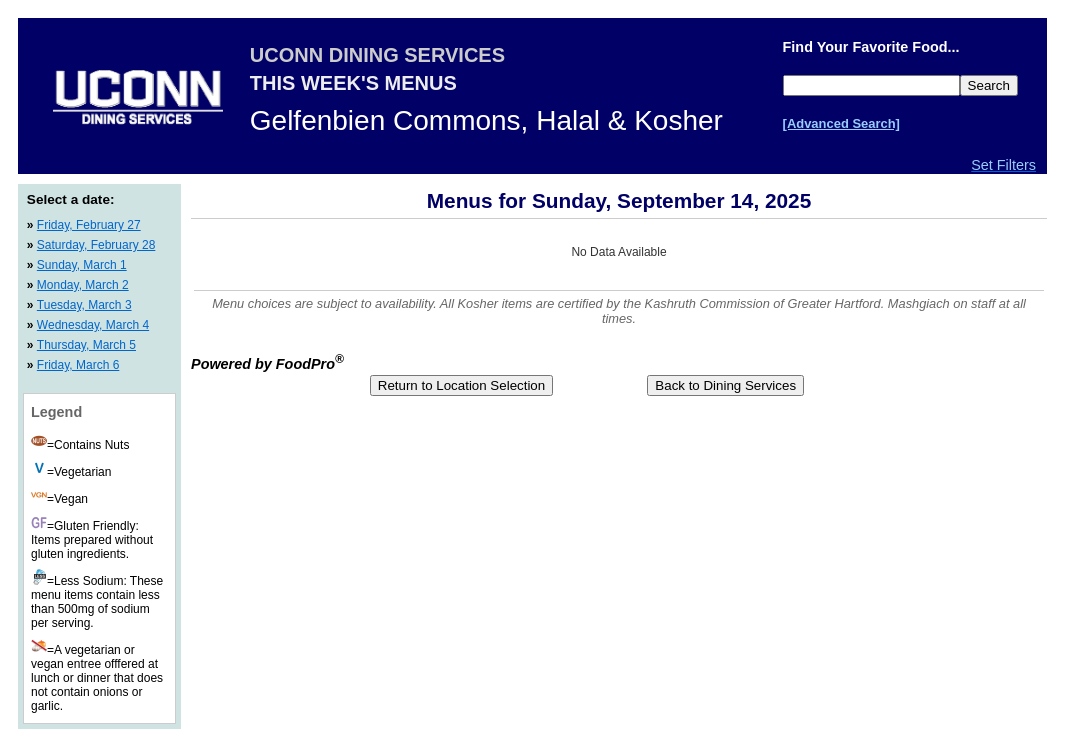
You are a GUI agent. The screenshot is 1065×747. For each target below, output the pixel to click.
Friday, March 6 (78, 365)
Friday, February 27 (89, 225)
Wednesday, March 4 (93, 325)
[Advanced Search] (841, 123)
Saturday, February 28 (96, 245)
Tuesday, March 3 (84, 305)
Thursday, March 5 (86, 345)
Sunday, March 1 (82, 265)
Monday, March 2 (83, 285)
